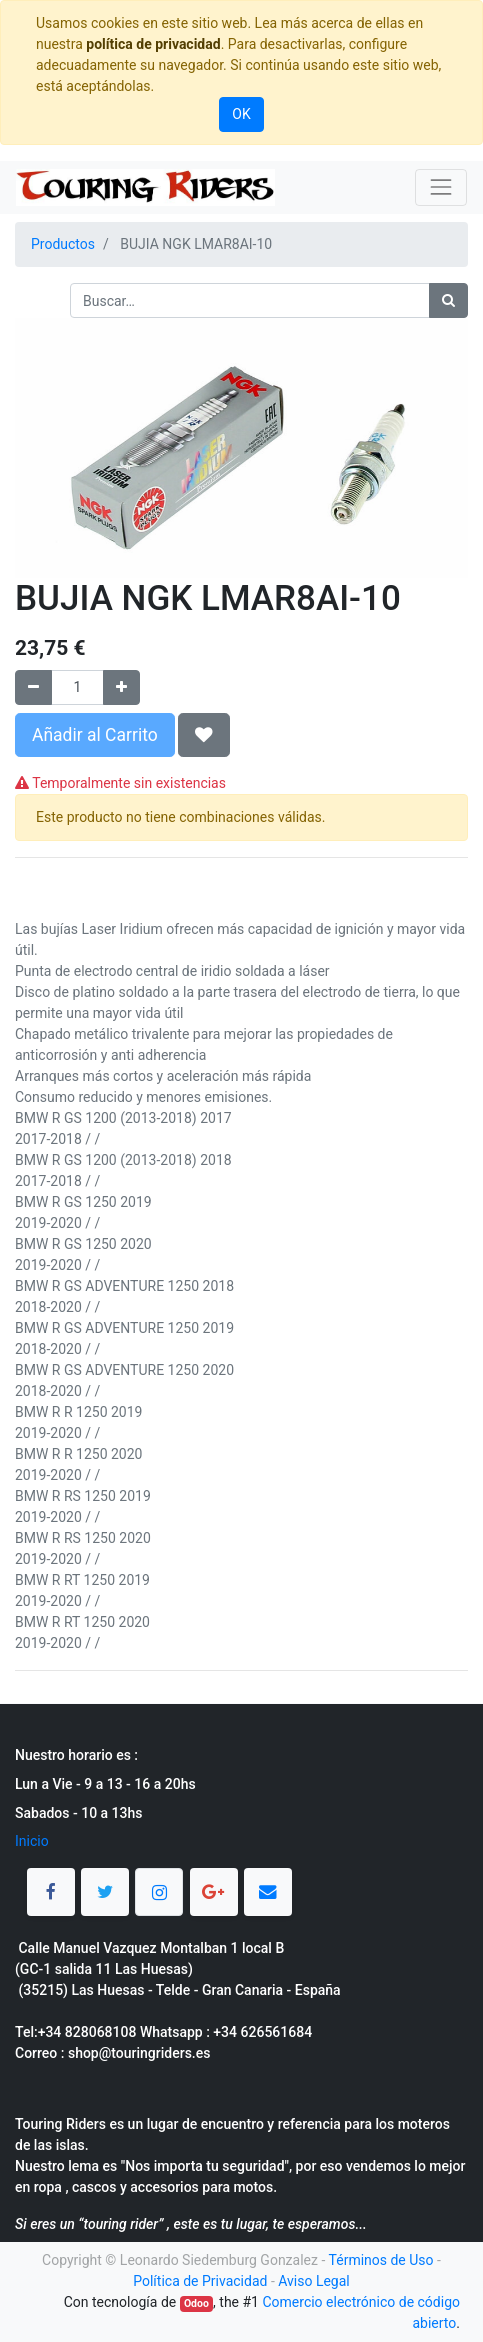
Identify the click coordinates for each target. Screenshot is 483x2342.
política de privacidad (153, 44)
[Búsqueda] (448, 300)
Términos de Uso (381, 2260)
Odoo (196, 2303)
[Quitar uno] (33, 687)
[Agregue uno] (121, 687)
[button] (204, 735)
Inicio (32, 1841)
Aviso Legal (314, 2281)
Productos (63, 244)
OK (241, 114)
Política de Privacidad (200, 2281)
